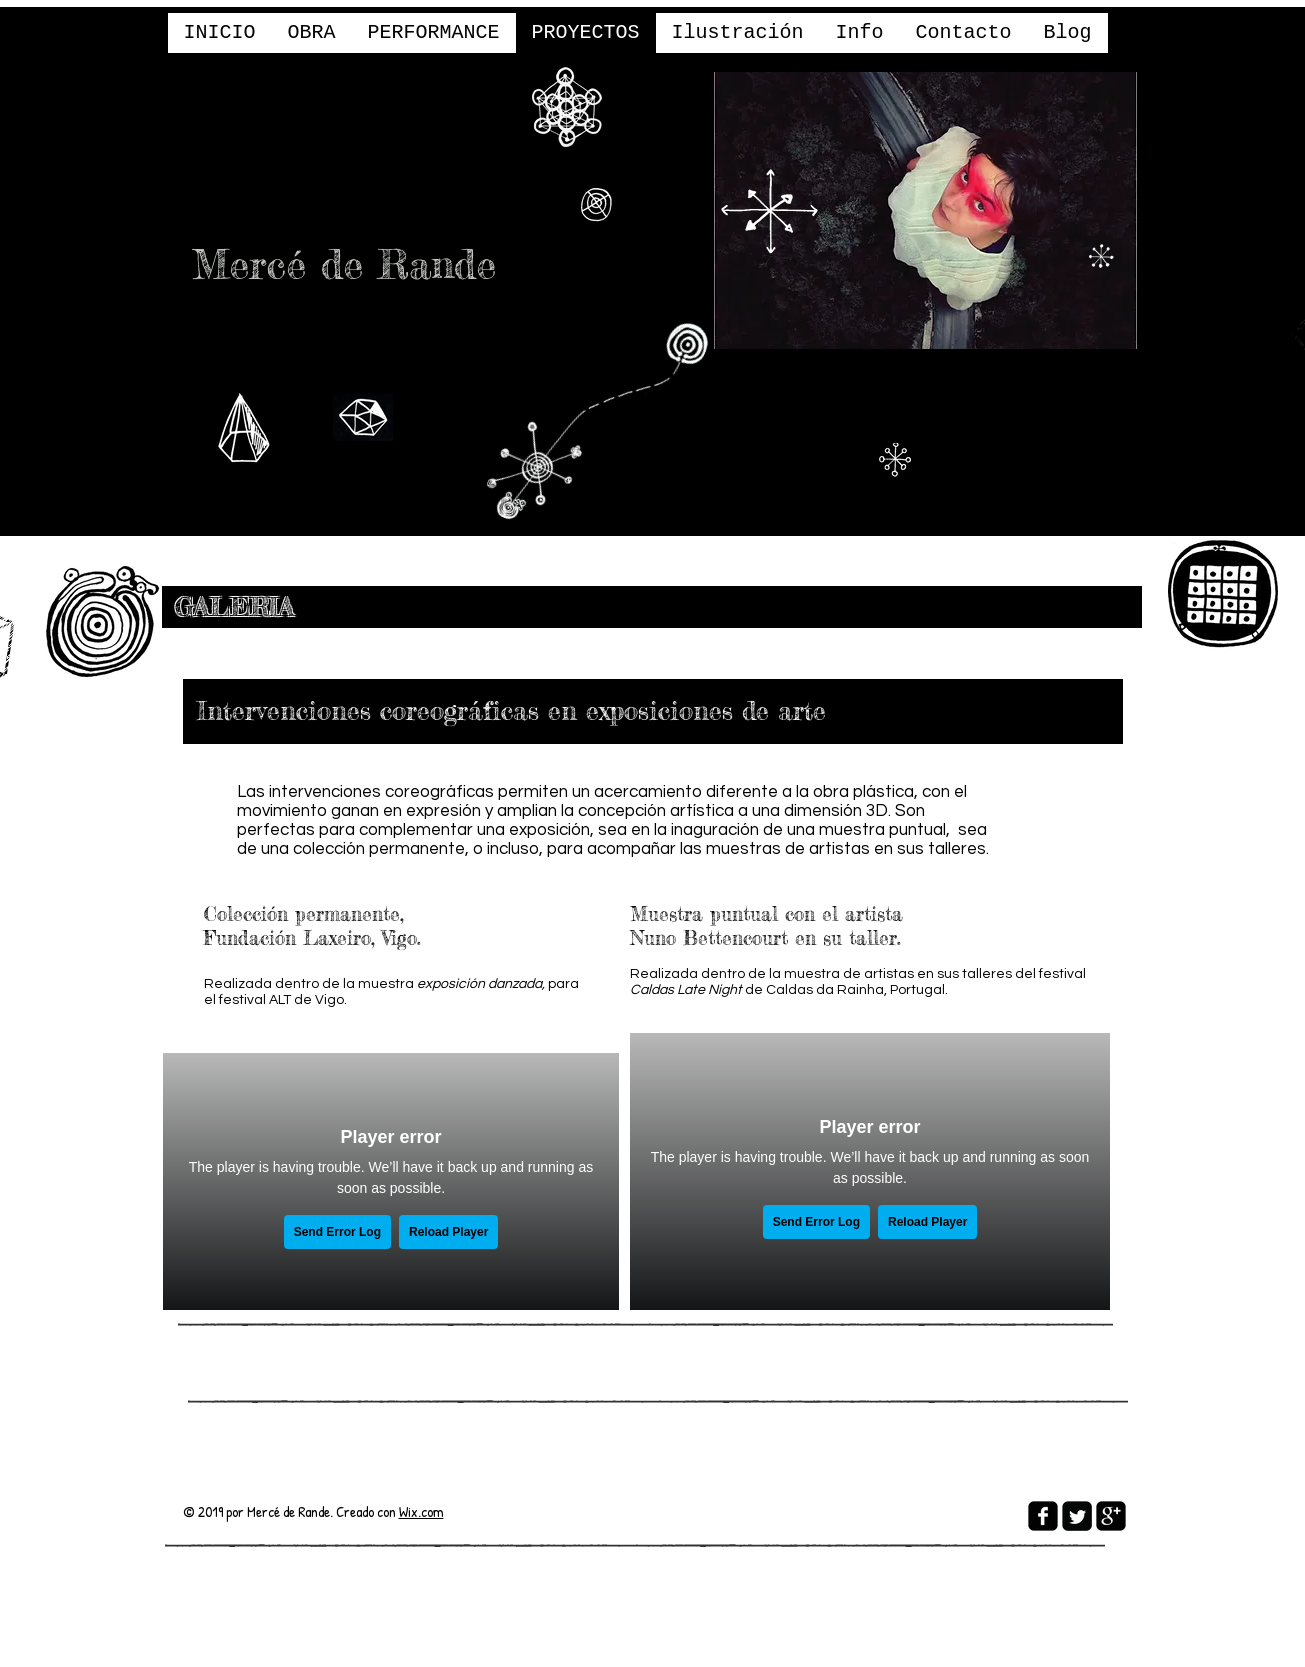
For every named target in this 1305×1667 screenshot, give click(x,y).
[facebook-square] (1043, 1516)
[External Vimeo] (391, 1181)
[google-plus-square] (1111, 1516)
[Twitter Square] (1077, 1516)
